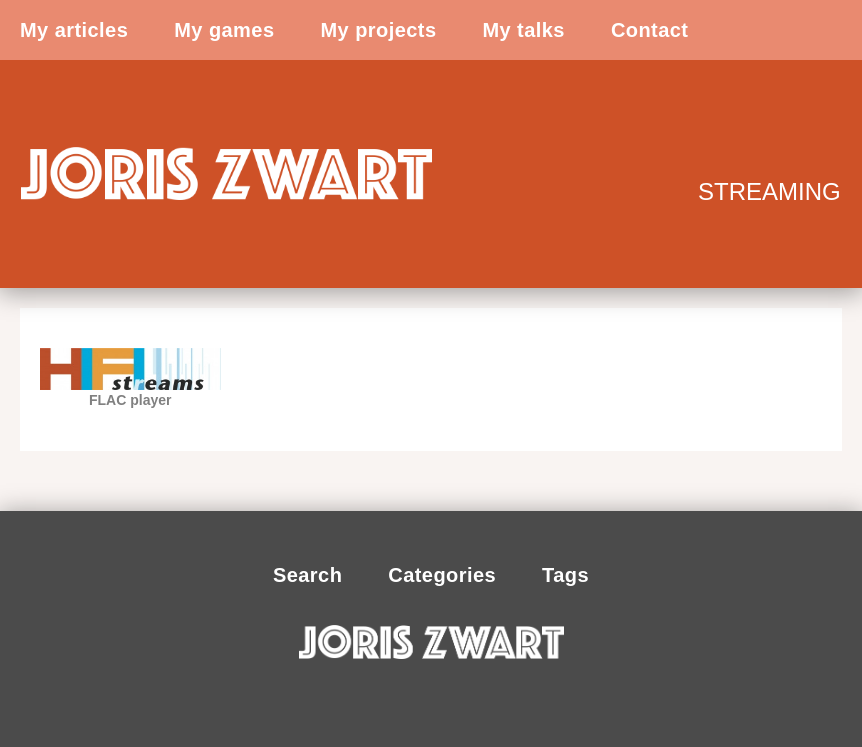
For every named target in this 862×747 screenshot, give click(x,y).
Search (307, 575)
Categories (442, 575)
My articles (74, 30)
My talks (523, 30)
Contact (650, 30)
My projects (378, 30)
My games (224, 30)
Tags (565, 575)
